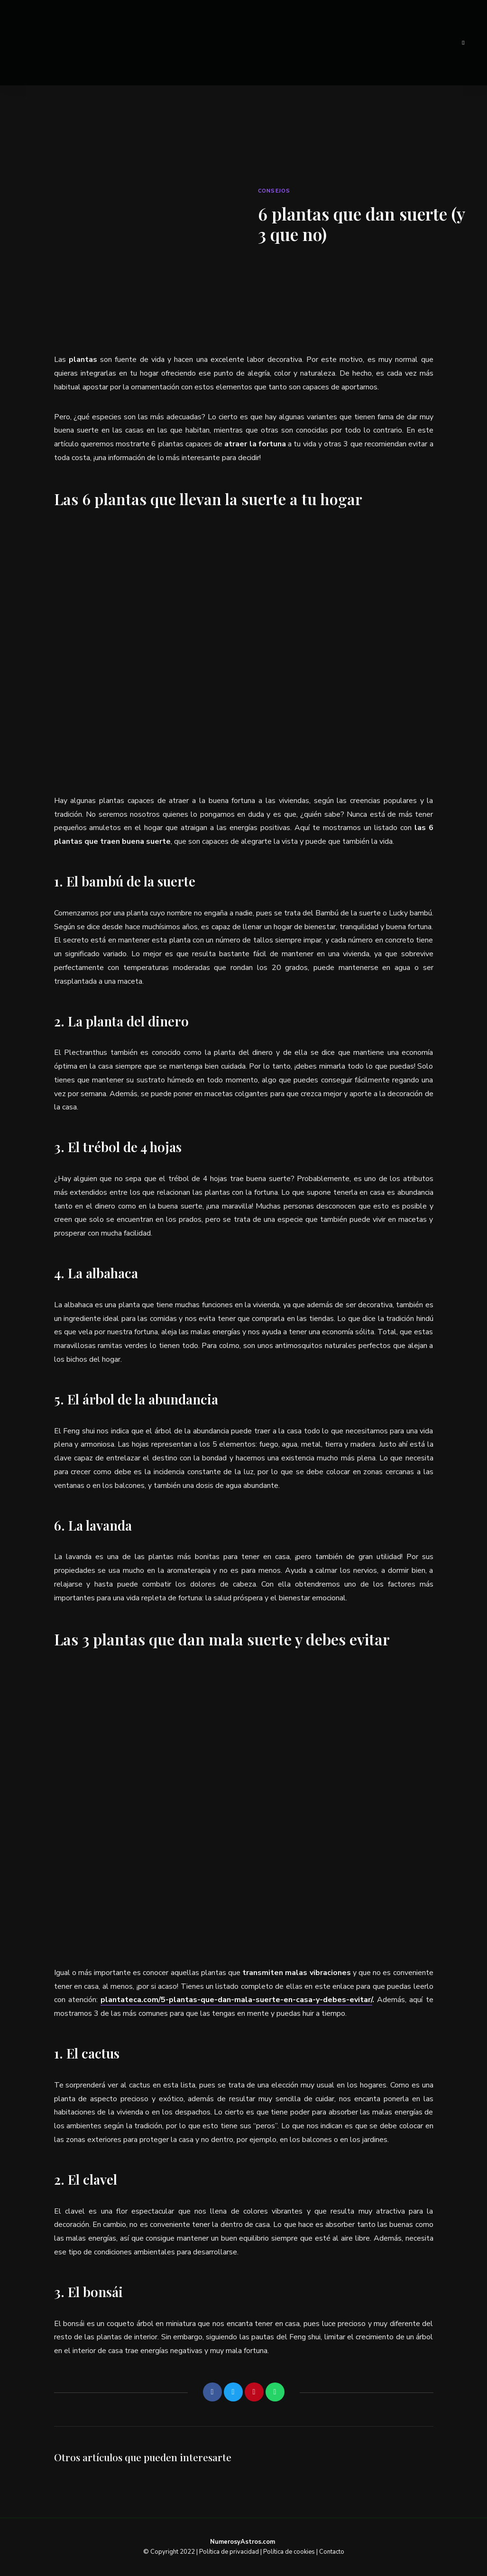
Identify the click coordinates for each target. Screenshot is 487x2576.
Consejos (274, 190)
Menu (463, 42)
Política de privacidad (229, 2552)
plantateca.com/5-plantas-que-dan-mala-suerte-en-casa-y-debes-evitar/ (236, 1999)
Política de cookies (289, 2552)
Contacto (331, 2552)
